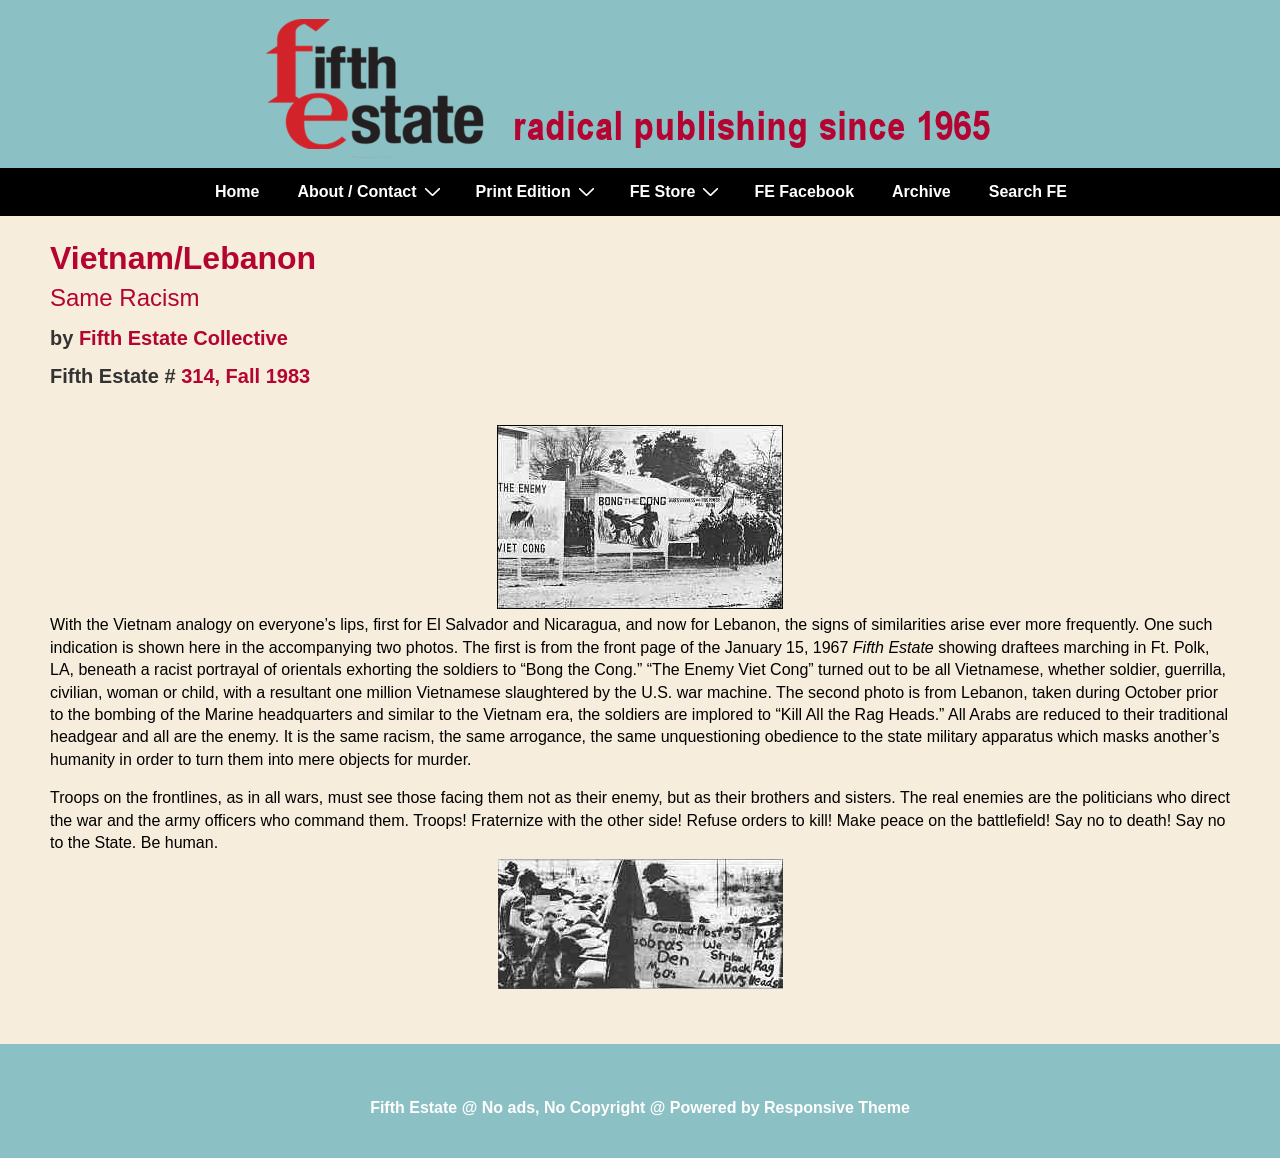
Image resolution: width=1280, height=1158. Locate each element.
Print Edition (538, 191)
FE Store (677, 191)
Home (237, 191)
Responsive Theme (837, 1107)
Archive (921, 191)
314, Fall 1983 (245, 376)
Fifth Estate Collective (183, 338)
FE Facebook (804, 191)
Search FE (1028, 191)
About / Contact (371, 191)
